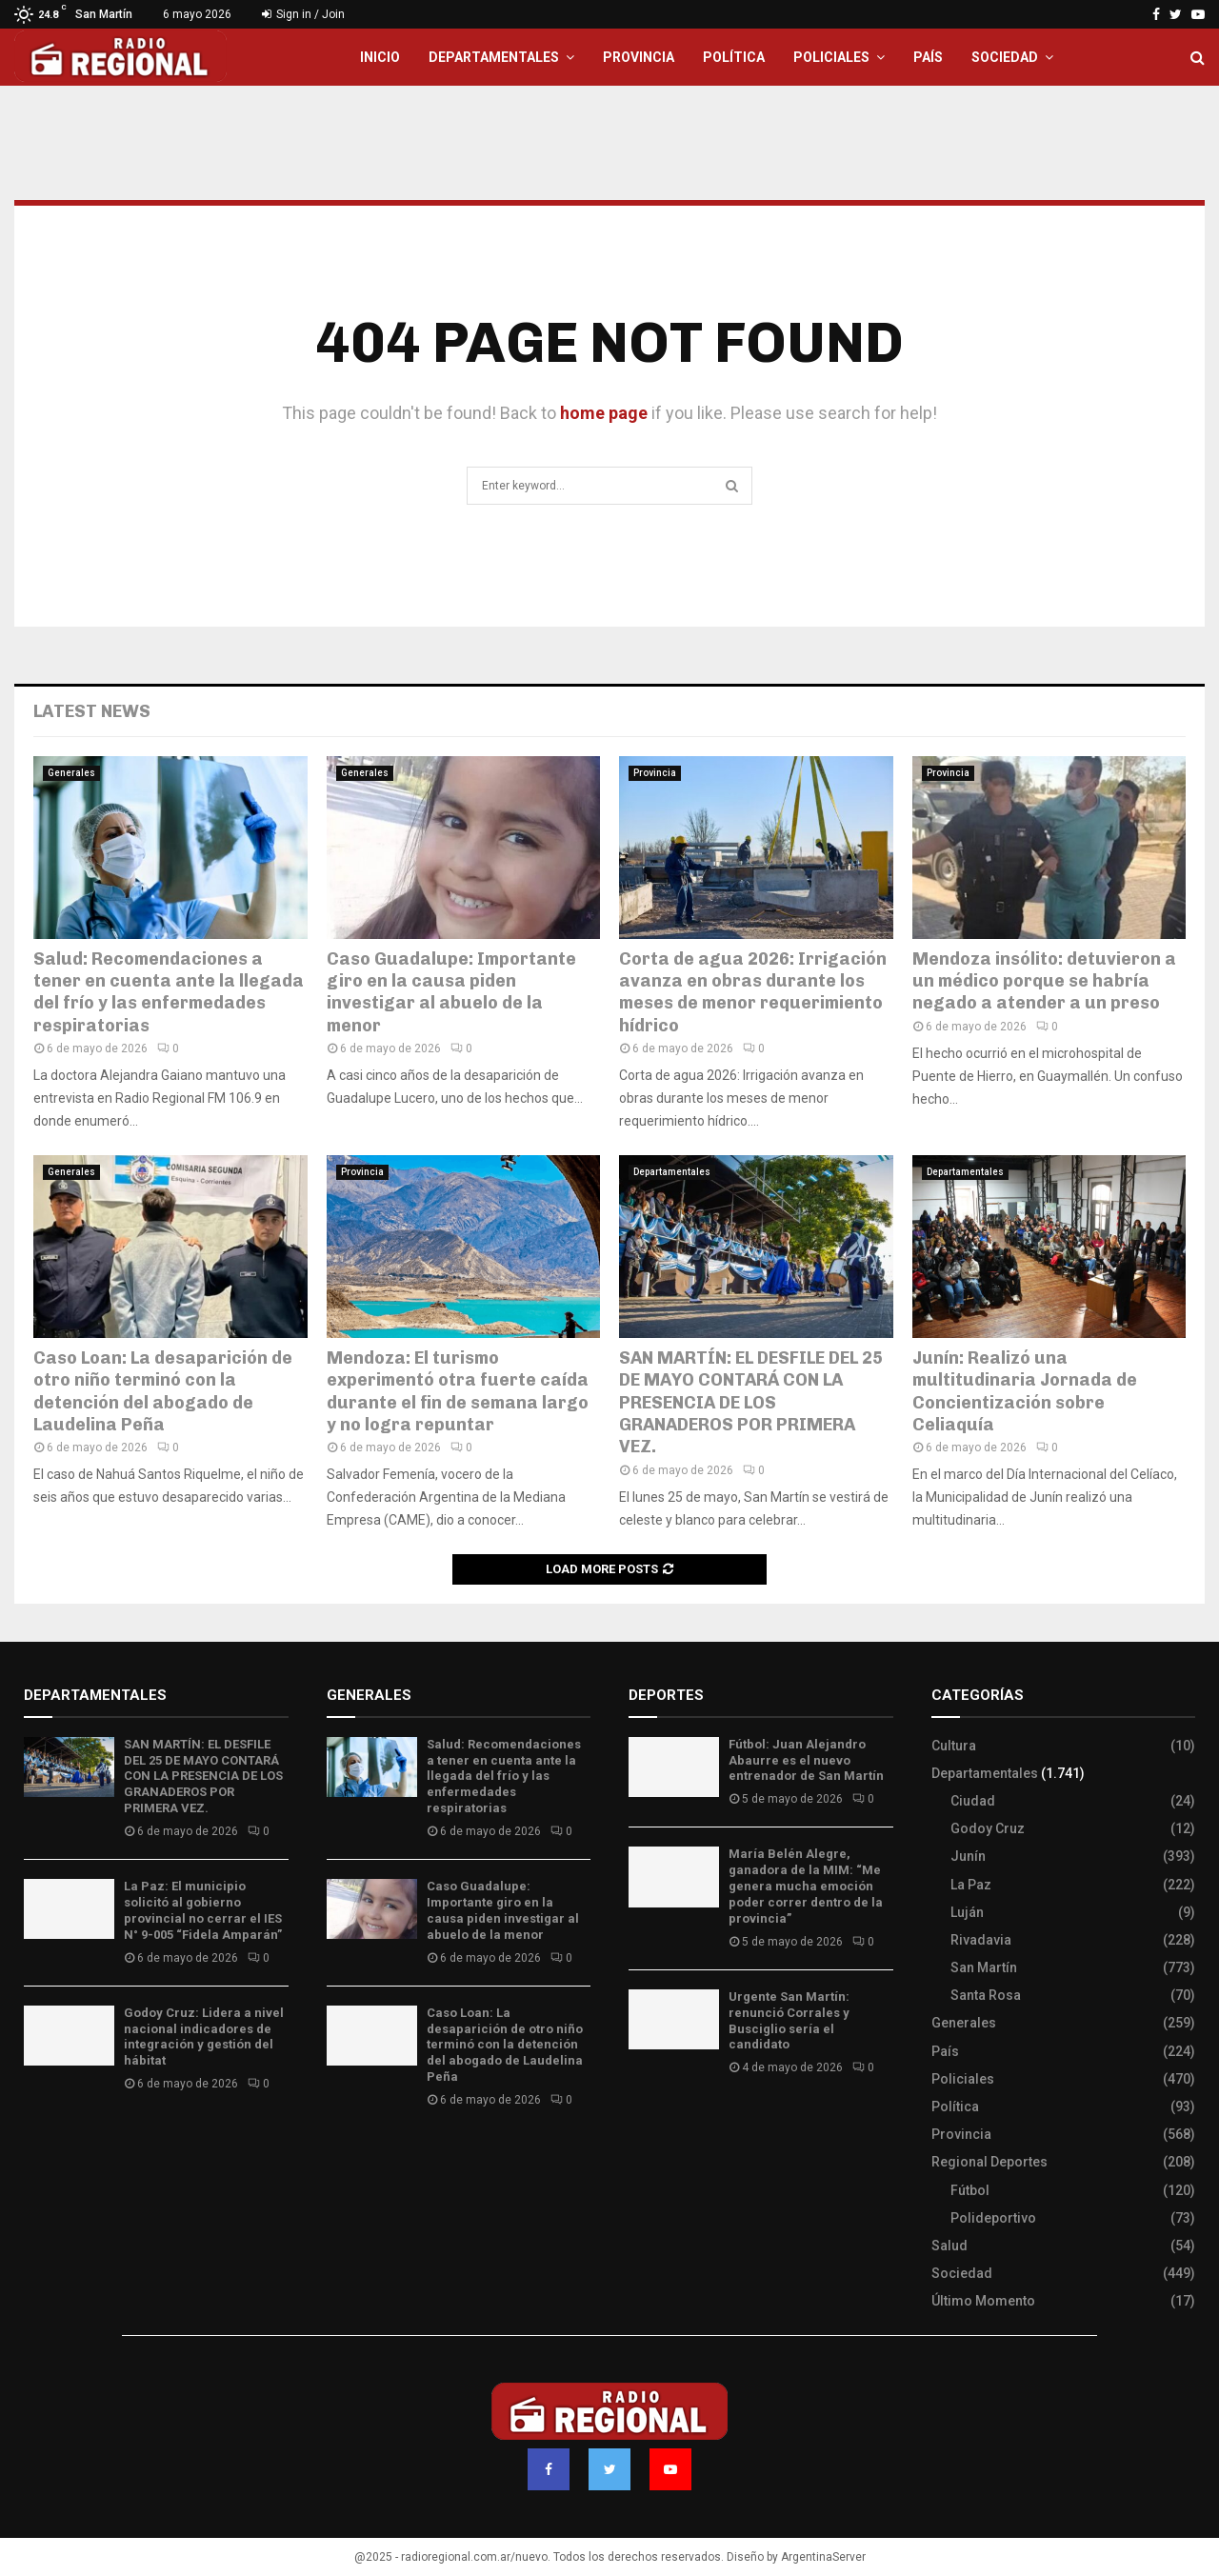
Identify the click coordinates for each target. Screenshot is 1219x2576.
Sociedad (1004, 57)
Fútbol (969, 2190)
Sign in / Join (303, 14)
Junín (968, 1856)
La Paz (970, 1884)
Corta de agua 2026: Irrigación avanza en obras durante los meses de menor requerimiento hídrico (753, 992)
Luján (967, 1912)
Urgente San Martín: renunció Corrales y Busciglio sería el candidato (789, 2020)
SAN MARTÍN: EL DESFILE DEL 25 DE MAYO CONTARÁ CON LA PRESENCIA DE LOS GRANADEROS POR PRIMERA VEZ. (751, 1403)
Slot (642, 2123)
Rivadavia (980, 1939)
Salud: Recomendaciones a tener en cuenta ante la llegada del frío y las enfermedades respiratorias (168, 992)
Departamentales (494, 57)
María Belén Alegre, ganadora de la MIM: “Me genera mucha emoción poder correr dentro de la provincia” (806, 1886)
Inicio (380, 57)
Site (667, 2123)
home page (604, 413)
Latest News (91, 711)
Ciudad (972, 1800)
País (928, 57)
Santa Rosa (985, 1995)
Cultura (953, 1745)
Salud (949, 2245)
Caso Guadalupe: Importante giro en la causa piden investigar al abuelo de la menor (451, 992)
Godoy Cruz (987, 1828)
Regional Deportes (989, 2161)
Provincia (638, 57)
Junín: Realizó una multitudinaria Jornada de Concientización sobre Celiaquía (1024, 1391)
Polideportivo (993, 2218)
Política (734, 57)
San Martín (983, 1967)
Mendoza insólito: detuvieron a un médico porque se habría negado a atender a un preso (1044, 981)
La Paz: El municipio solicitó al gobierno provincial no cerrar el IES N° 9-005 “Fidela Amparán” (203, 1910)
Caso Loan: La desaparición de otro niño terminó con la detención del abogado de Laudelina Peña (162, 1391)
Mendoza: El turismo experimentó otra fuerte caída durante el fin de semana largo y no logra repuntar (458, 1391)
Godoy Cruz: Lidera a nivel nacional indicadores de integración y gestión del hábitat (204, 2037)
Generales (71, 773)
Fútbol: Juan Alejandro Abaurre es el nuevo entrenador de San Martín (806, 1760)
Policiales (831, 57)
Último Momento (983, 2300)
